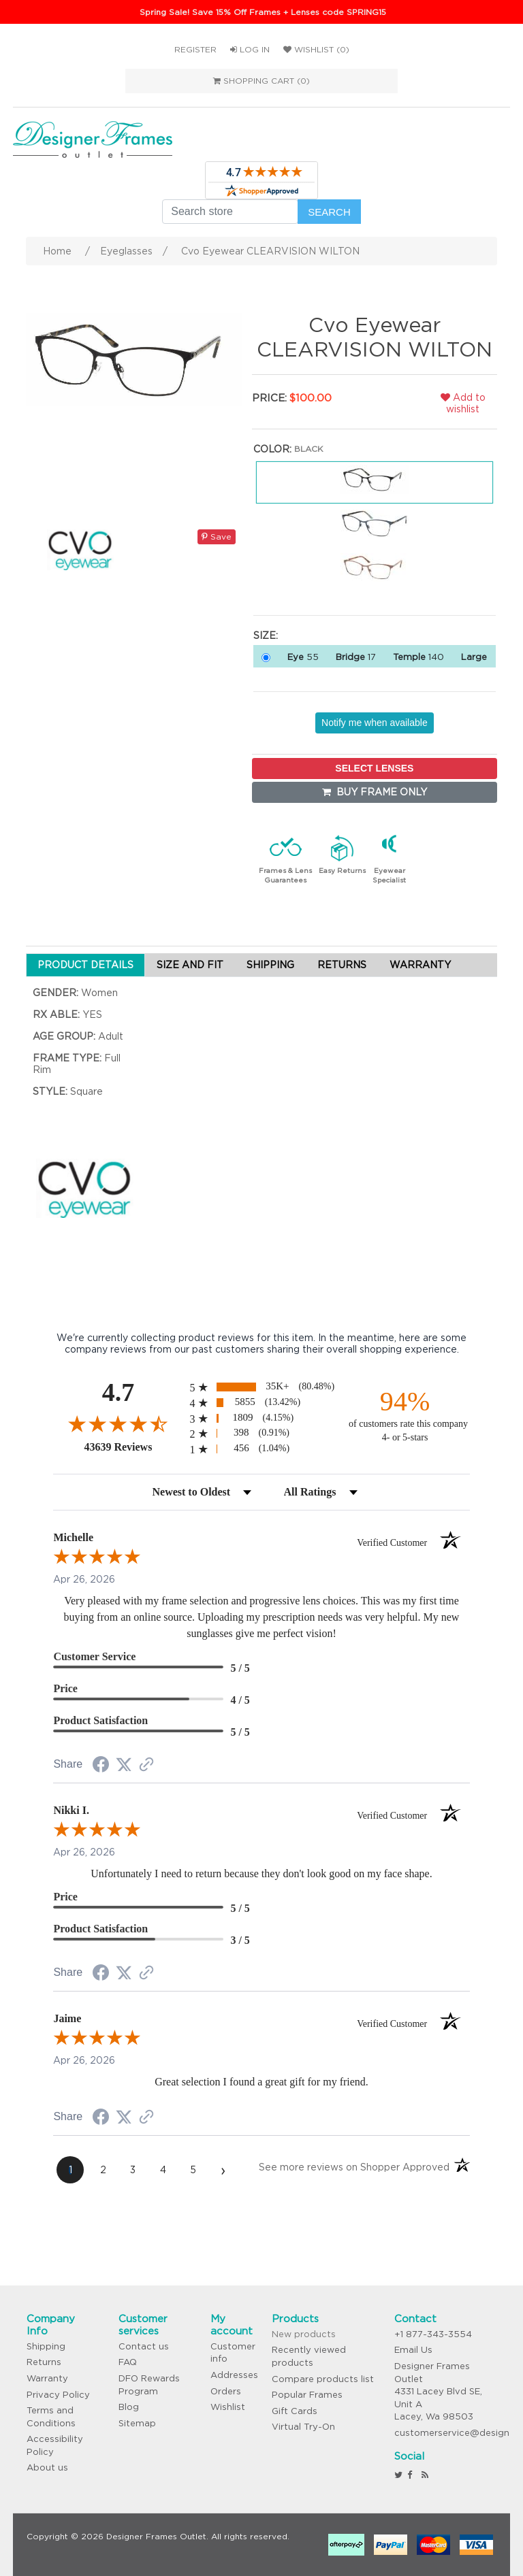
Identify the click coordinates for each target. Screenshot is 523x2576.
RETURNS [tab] (341, 964)
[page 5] (193, 2170)
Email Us (413, 2350)
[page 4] (163, 2170)
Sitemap (137, 2423)
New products (304, 2334)
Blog (128, 2407)
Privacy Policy (58, 2395)
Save (217, 536)
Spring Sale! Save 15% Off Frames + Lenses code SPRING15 (263, 11)
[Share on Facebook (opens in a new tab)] (101, 1766)
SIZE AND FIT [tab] (190, 964)
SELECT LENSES (374, 768)
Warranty (47, 2378)
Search (329, 212)
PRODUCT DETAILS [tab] (85, 964)
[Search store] (230, 211)
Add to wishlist (463, 403)
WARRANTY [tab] (420, 964)
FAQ (127, 2362)
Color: (272, 449)
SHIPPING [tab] (270, 964)
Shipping (46, 2346)
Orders (225, 2391)
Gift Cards (294, 2411)
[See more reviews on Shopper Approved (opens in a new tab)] (146, 1765)
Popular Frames (307, 2395)
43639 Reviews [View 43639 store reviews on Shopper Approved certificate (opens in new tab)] (133, 1446)
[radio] (261, 1387)
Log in (250, 49)
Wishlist (227, 2407)
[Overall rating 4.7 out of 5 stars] (117, 1423)
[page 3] (133, 2170)
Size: (265, 635)
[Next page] (223, 2170)
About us (47, 2467)
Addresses (234, 2375)
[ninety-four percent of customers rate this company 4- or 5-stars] (405, 1414)
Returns (44, 2362)
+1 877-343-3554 (433, 2334)
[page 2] (103, 2170)
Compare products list (323, 2379)
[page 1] (70, 2169)
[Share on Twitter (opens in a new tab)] (124, 1765)
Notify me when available (374, 722)
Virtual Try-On (303, 2427)
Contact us (143, 2346)
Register (195, 49)
